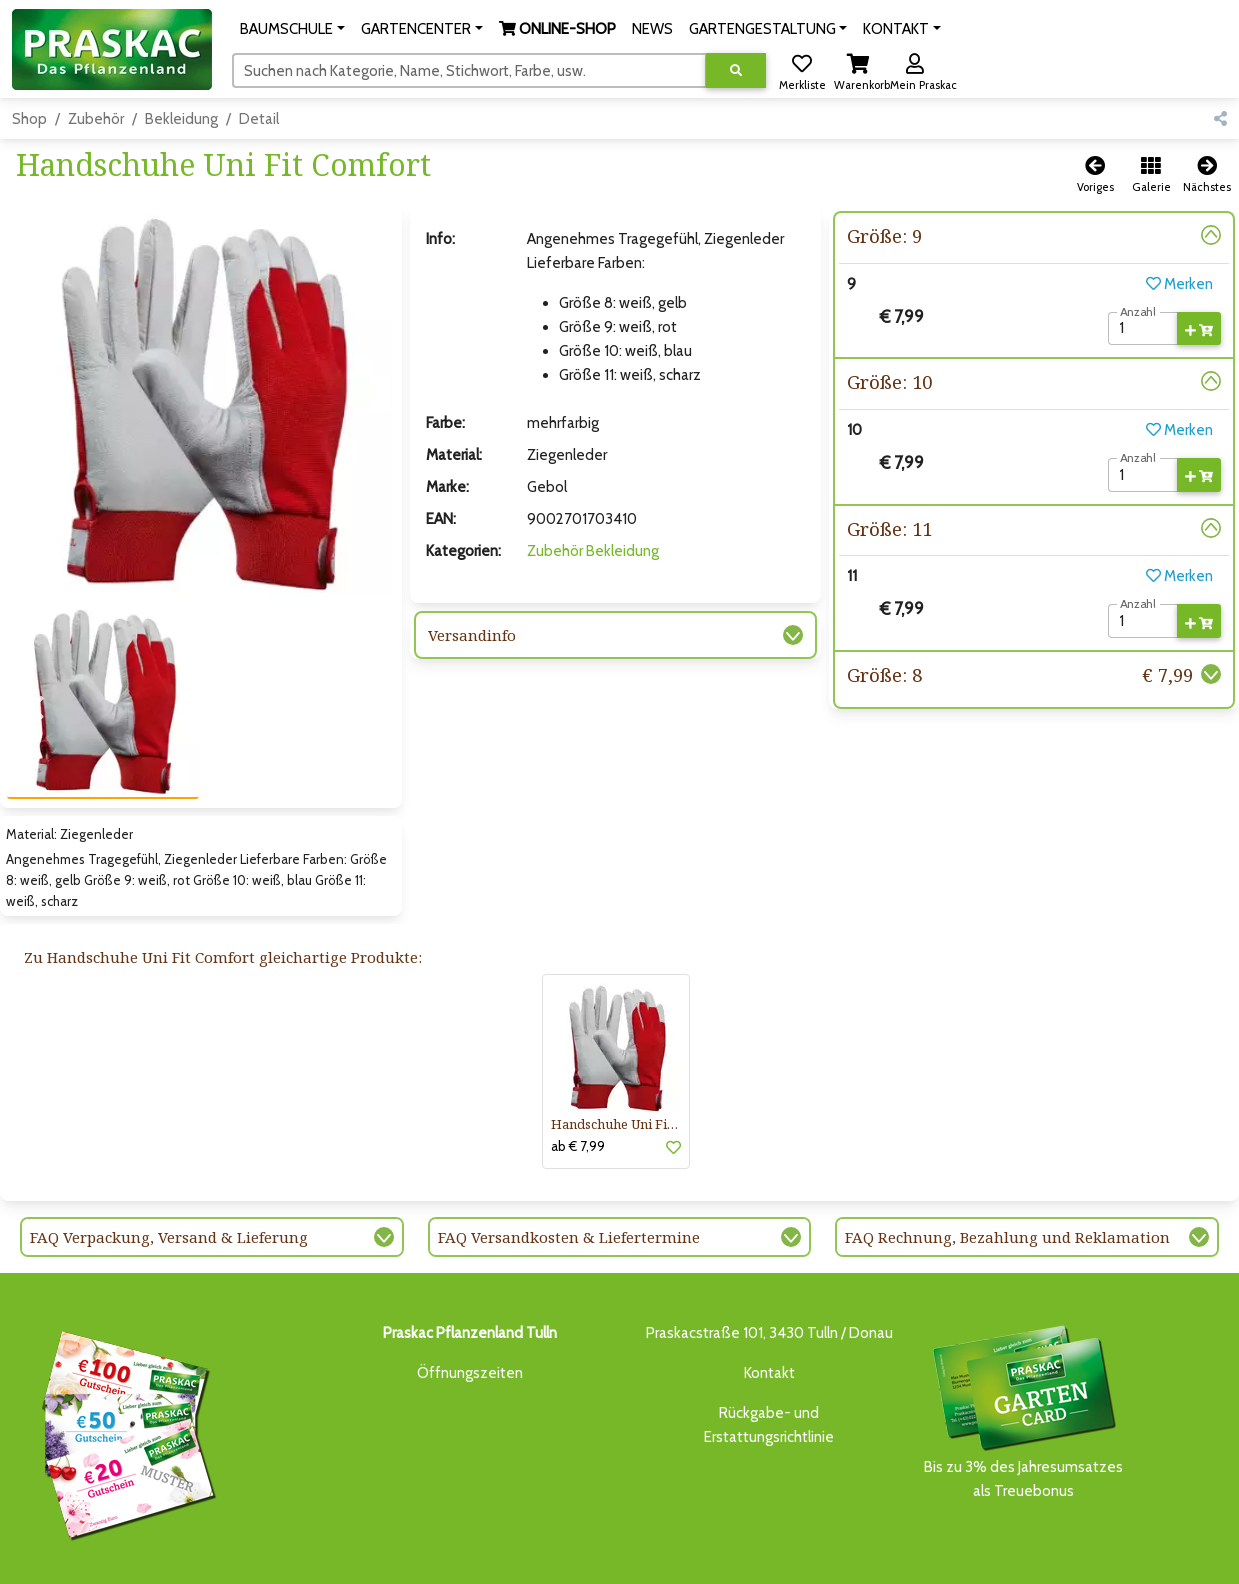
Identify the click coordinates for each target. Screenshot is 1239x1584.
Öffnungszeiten (470, 1306)
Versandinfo (472, 635)
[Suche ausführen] (736, 70)
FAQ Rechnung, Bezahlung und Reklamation (1007, 1170)
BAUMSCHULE (255, 1556)
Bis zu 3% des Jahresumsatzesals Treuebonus (1023, 1343)
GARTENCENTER (353, 1556)
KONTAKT (896, 1556)
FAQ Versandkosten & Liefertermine (569, 1170)
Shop (29, 119)
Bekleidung (181, 119)
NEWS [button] (652, 29)
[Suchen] (469, 70)
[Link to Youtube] (1208, 1561)
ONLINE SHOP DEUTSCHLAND (777, 1556)
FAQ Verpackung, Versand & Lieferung (169, 1170)
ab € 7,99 (578, 1079)
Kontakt (769, 1306)
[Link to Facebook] (1168, 1561)
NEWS (532, 1556)
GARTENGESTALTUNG (622, 1556)
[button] (292, 29)
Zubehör (96, 119)
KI (939, 1556)
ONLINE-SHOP (458, 1556)
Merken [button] (1179, 284)
